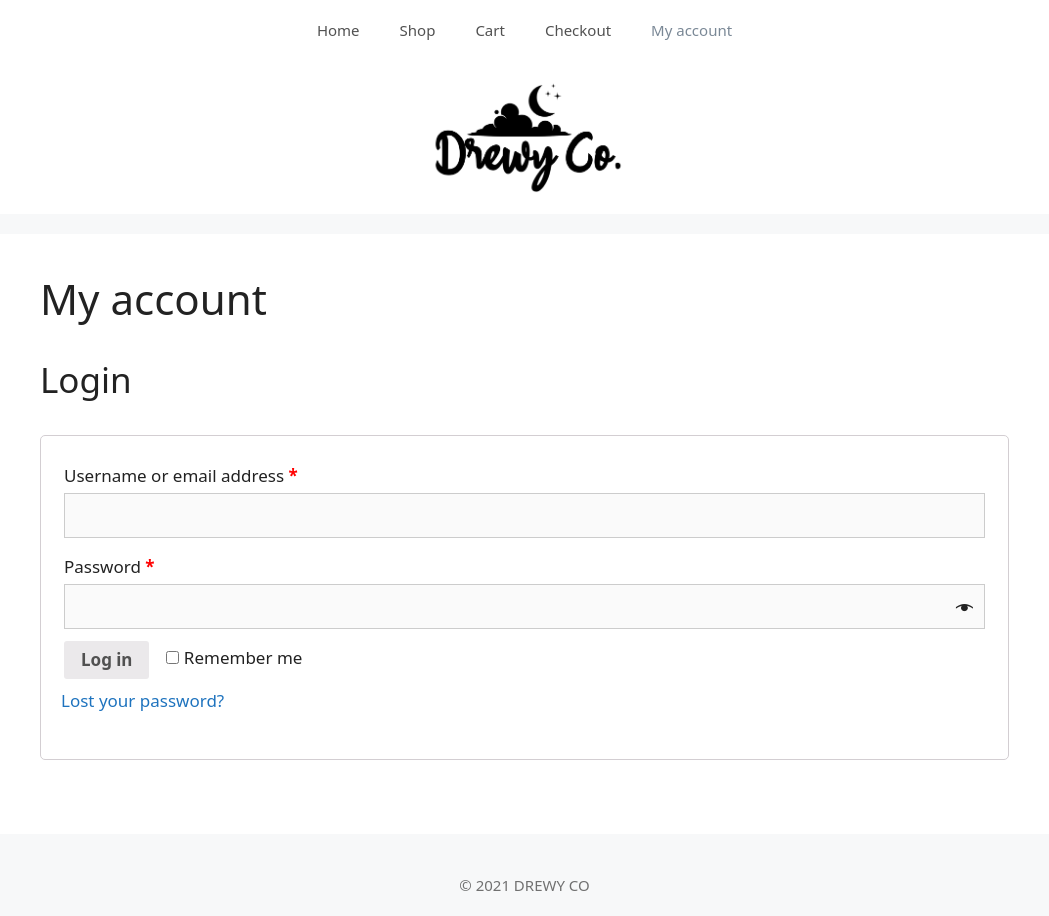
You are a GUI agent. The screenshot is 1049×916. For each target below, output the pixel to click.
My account (691, 30)
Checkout (578, 30)
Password (109, 566)
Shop (418, 30)
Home (338, 30)
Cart (490, 30)
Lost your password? (142, 700)
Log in (106, 659)
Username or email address (181, 475)
